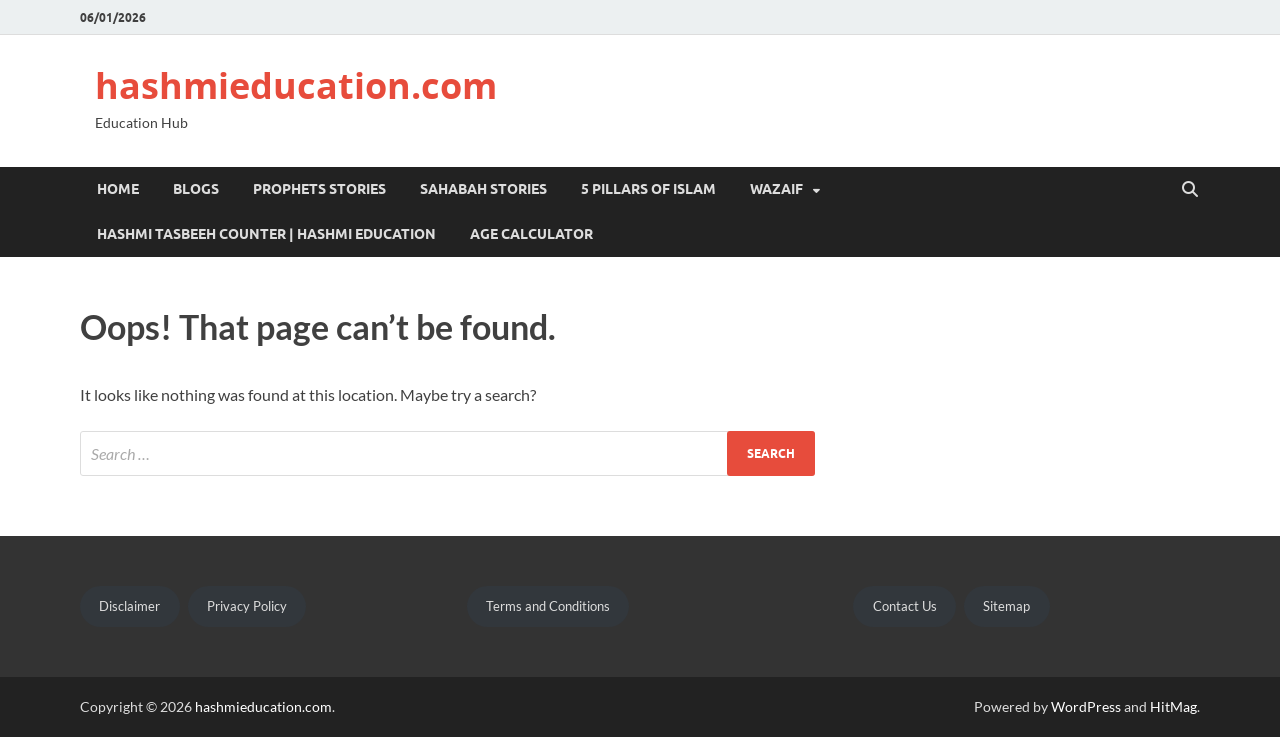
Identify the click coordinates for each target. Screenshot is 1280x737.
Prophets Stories (319, 189)
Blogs (196, 189)
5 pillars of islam (648, 189)
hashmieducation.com (296, 85)
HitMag (1173, 706)
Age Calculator (531, 234)
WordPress (1086, 706)
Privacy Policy (247, 606)
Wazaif (776, 189)
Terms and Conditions (548, 606)
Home (118, 189)
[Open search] (1190, 190)
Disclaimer (129, 606)
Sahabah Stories (483, 189)
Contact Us (905, 606)
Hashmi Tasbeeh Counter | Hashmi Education (266, 234)
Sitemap (1006, 606)
